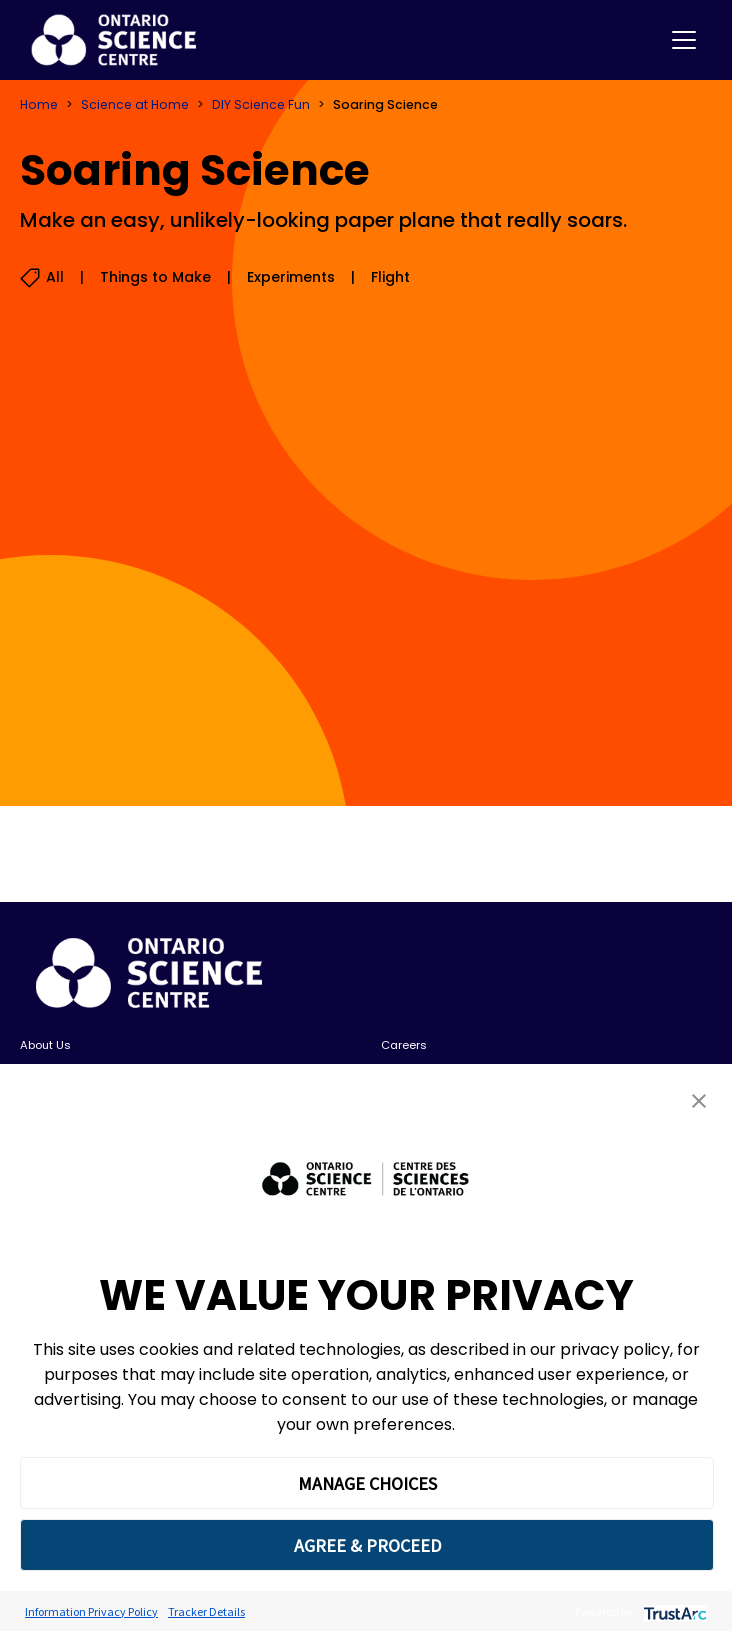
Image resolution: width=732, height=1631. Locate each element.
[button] (699, 1100)
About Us (45, 1045)
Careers (404, 1045)
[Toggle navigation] (684, 40)
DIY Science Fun (261, 104)
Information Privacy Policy (91, 1611)
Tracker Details (206, 1611)
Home (39, 104)
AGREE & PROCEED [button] (367, 1545)
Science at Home (135, 104)
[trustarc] (673, 1611)
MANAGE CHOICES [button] (367, 1483)
